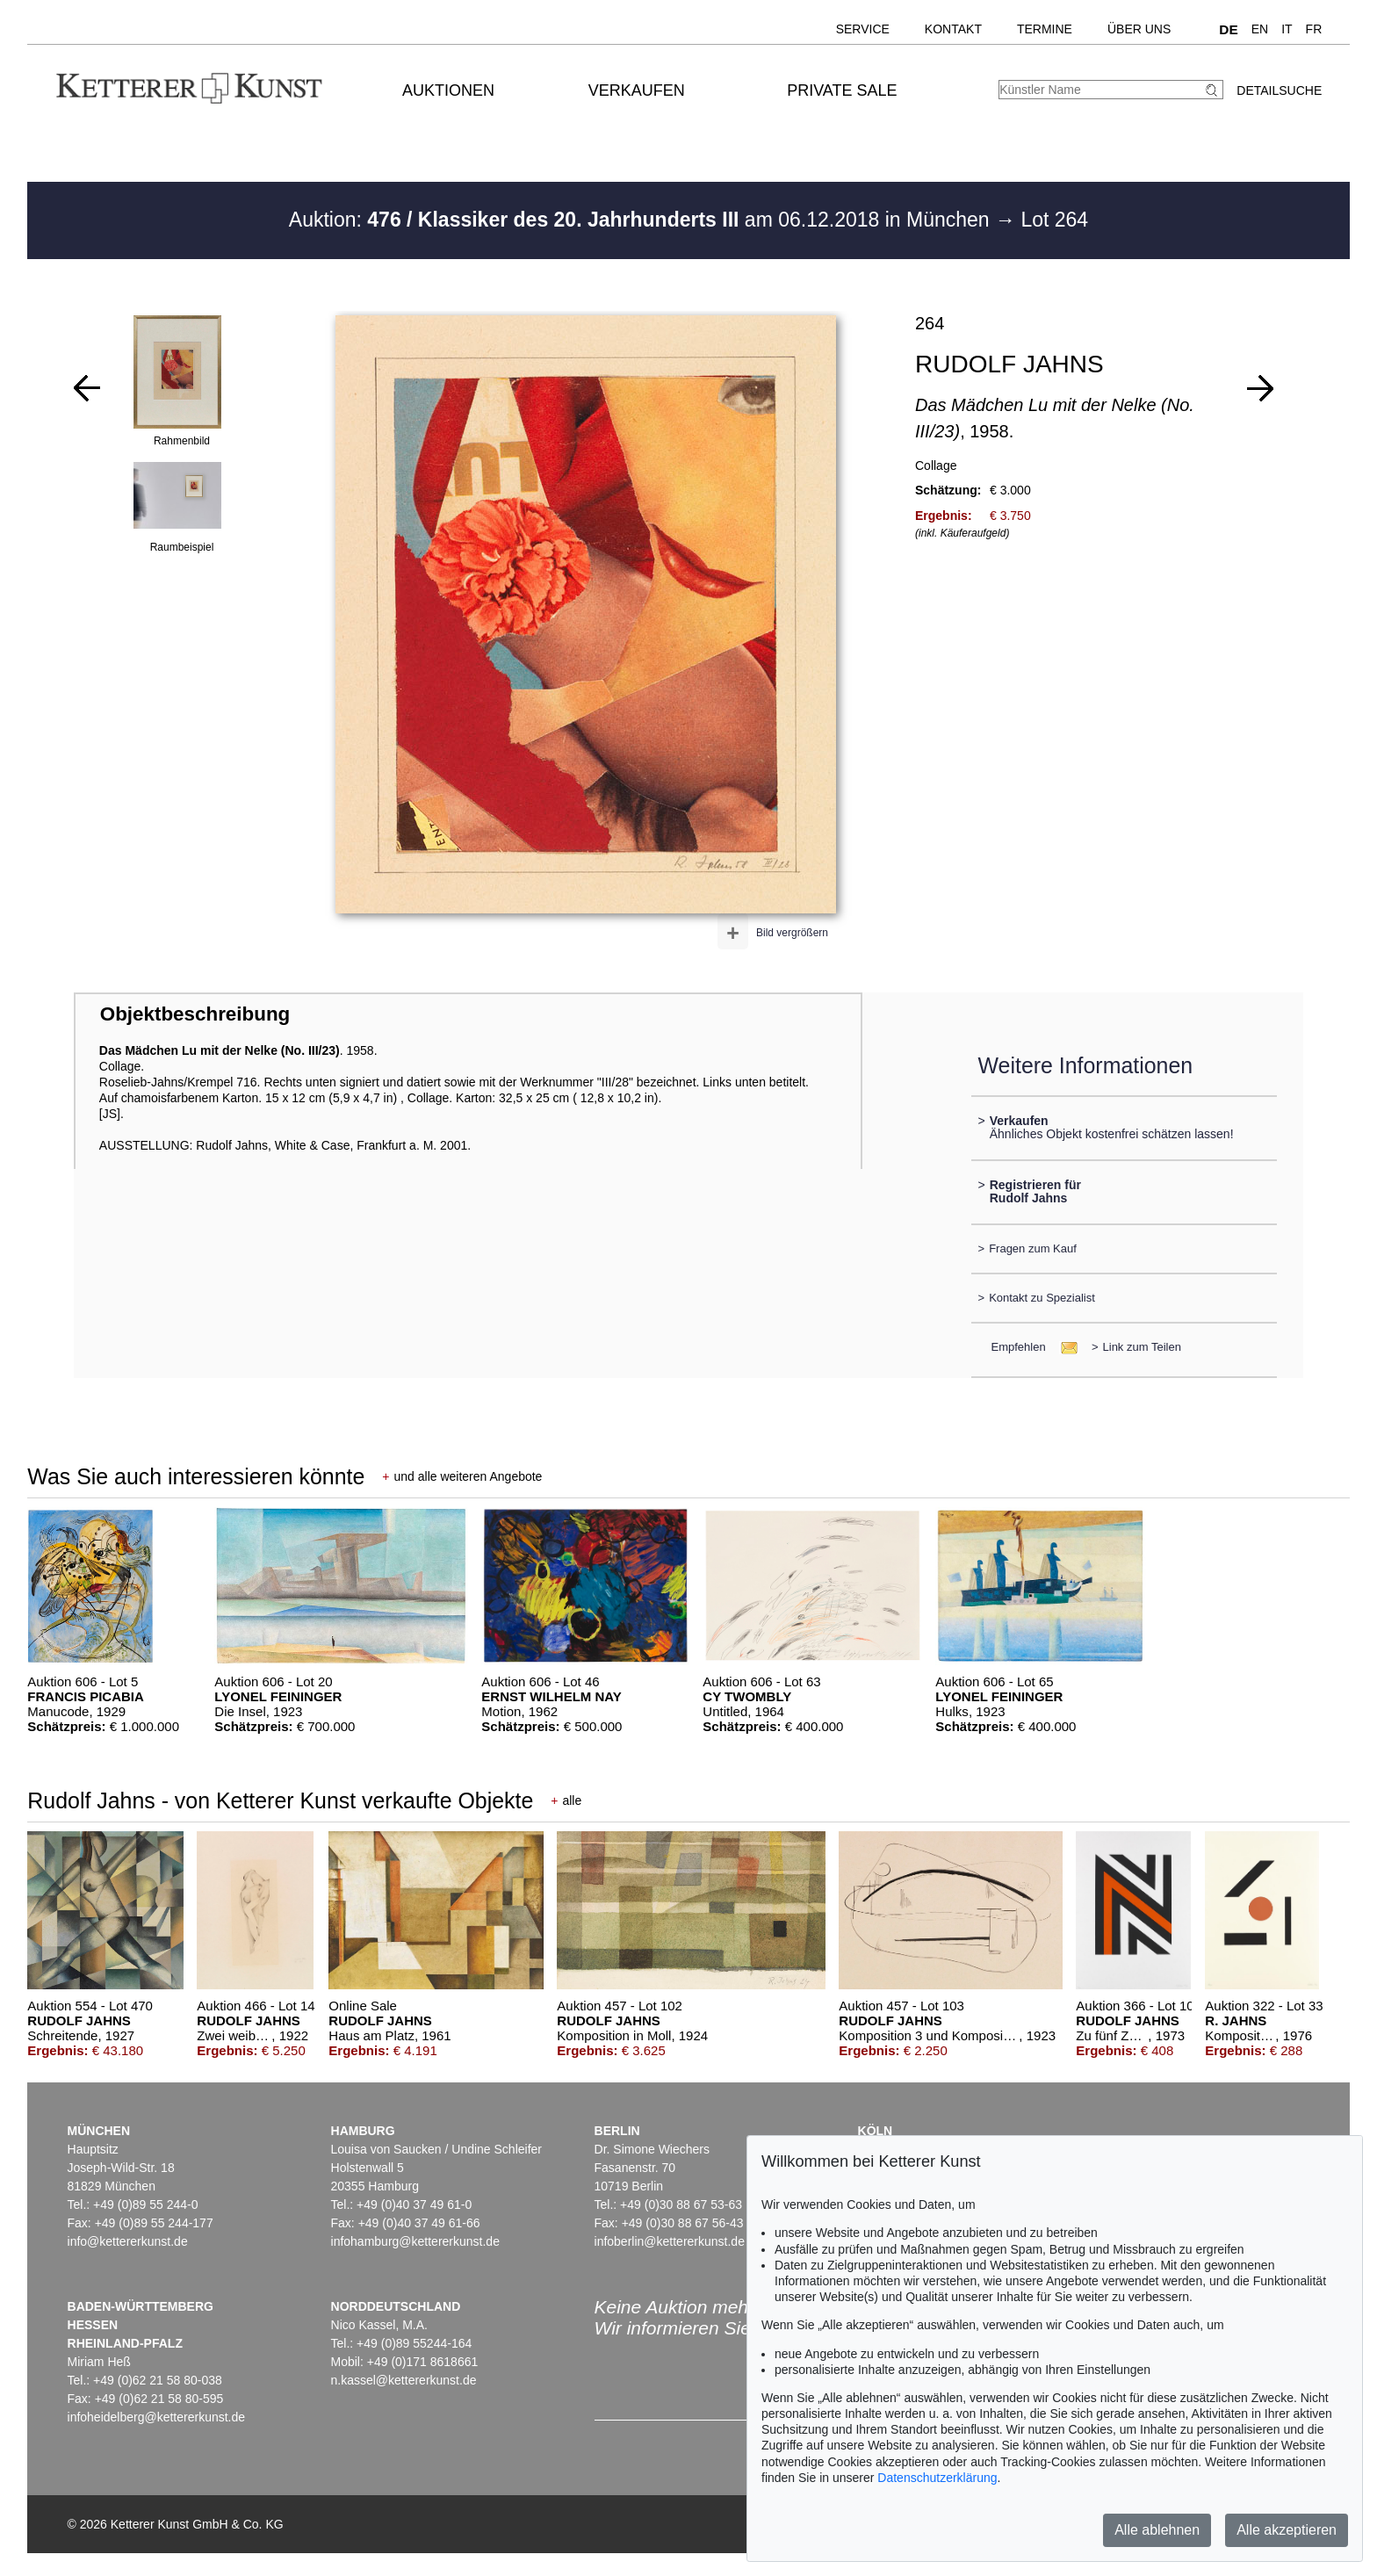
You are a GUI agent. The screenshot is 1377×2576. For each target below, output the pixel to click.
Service (863, 29)
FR (1314, 29)
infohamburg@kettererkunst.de (415, 2241)
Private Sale (842, 90)
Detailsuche (1279, 90)
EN (1259, 29)
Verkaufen (636, 90)
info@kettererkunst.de (128, 2241)
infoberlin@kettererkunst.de (670, 2241)
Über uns (1139, 29)
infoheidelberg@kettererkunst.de (157, 2417)
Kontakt (953, 29)
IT (1286, 29)
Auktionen (448, 90)
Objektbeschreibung (195, 1014)
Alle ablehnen (1157, 2529)
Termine (1044, 29)
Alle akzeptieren (1286, 2529)
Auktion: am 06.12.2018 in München (642, 219)
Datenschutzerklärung (937, 2478)
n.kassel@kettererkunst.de (404, 2380)
